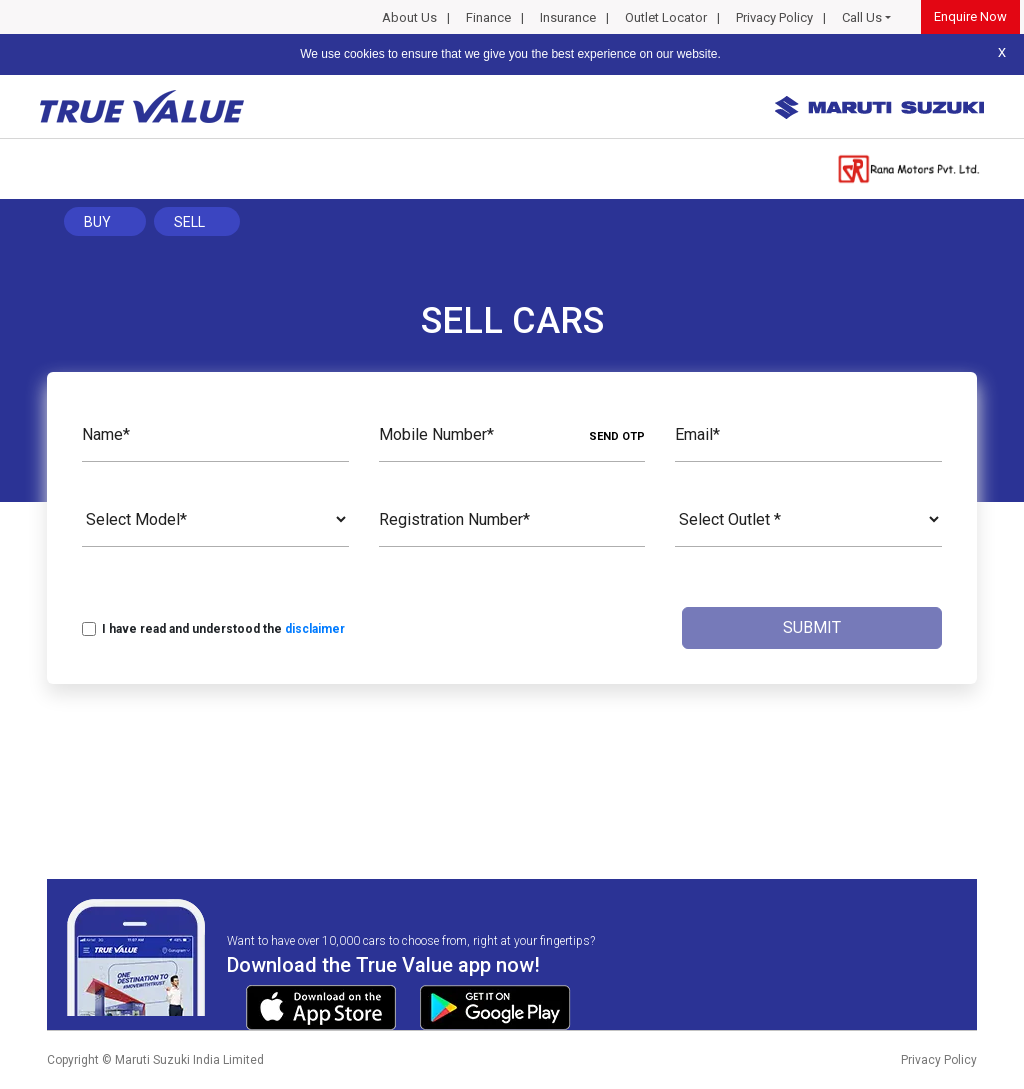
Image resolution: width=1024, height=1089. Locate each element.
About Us (409, 17)
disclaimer (315, 629)
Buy (97, 222)
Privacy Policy (774, 17)
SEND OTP (617, 436)
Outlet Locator (666, 17)
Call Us (862, 17)
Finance (488, 17)
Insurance (568, 17)
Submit (812, 627)
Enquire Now (970, 16)
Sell (189, 222)
